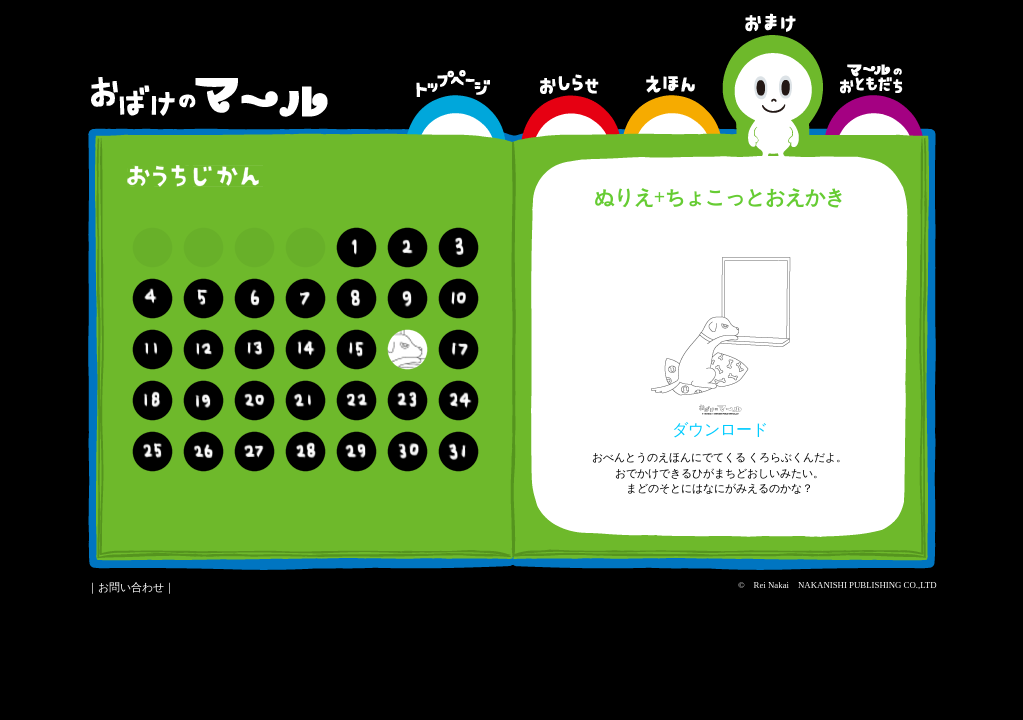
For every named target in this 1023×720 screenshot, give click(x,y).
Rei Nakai (771, 585)
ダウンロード (720, 422)
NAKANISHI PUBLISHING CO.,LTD (867, 585)
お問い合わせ (131, 587)
